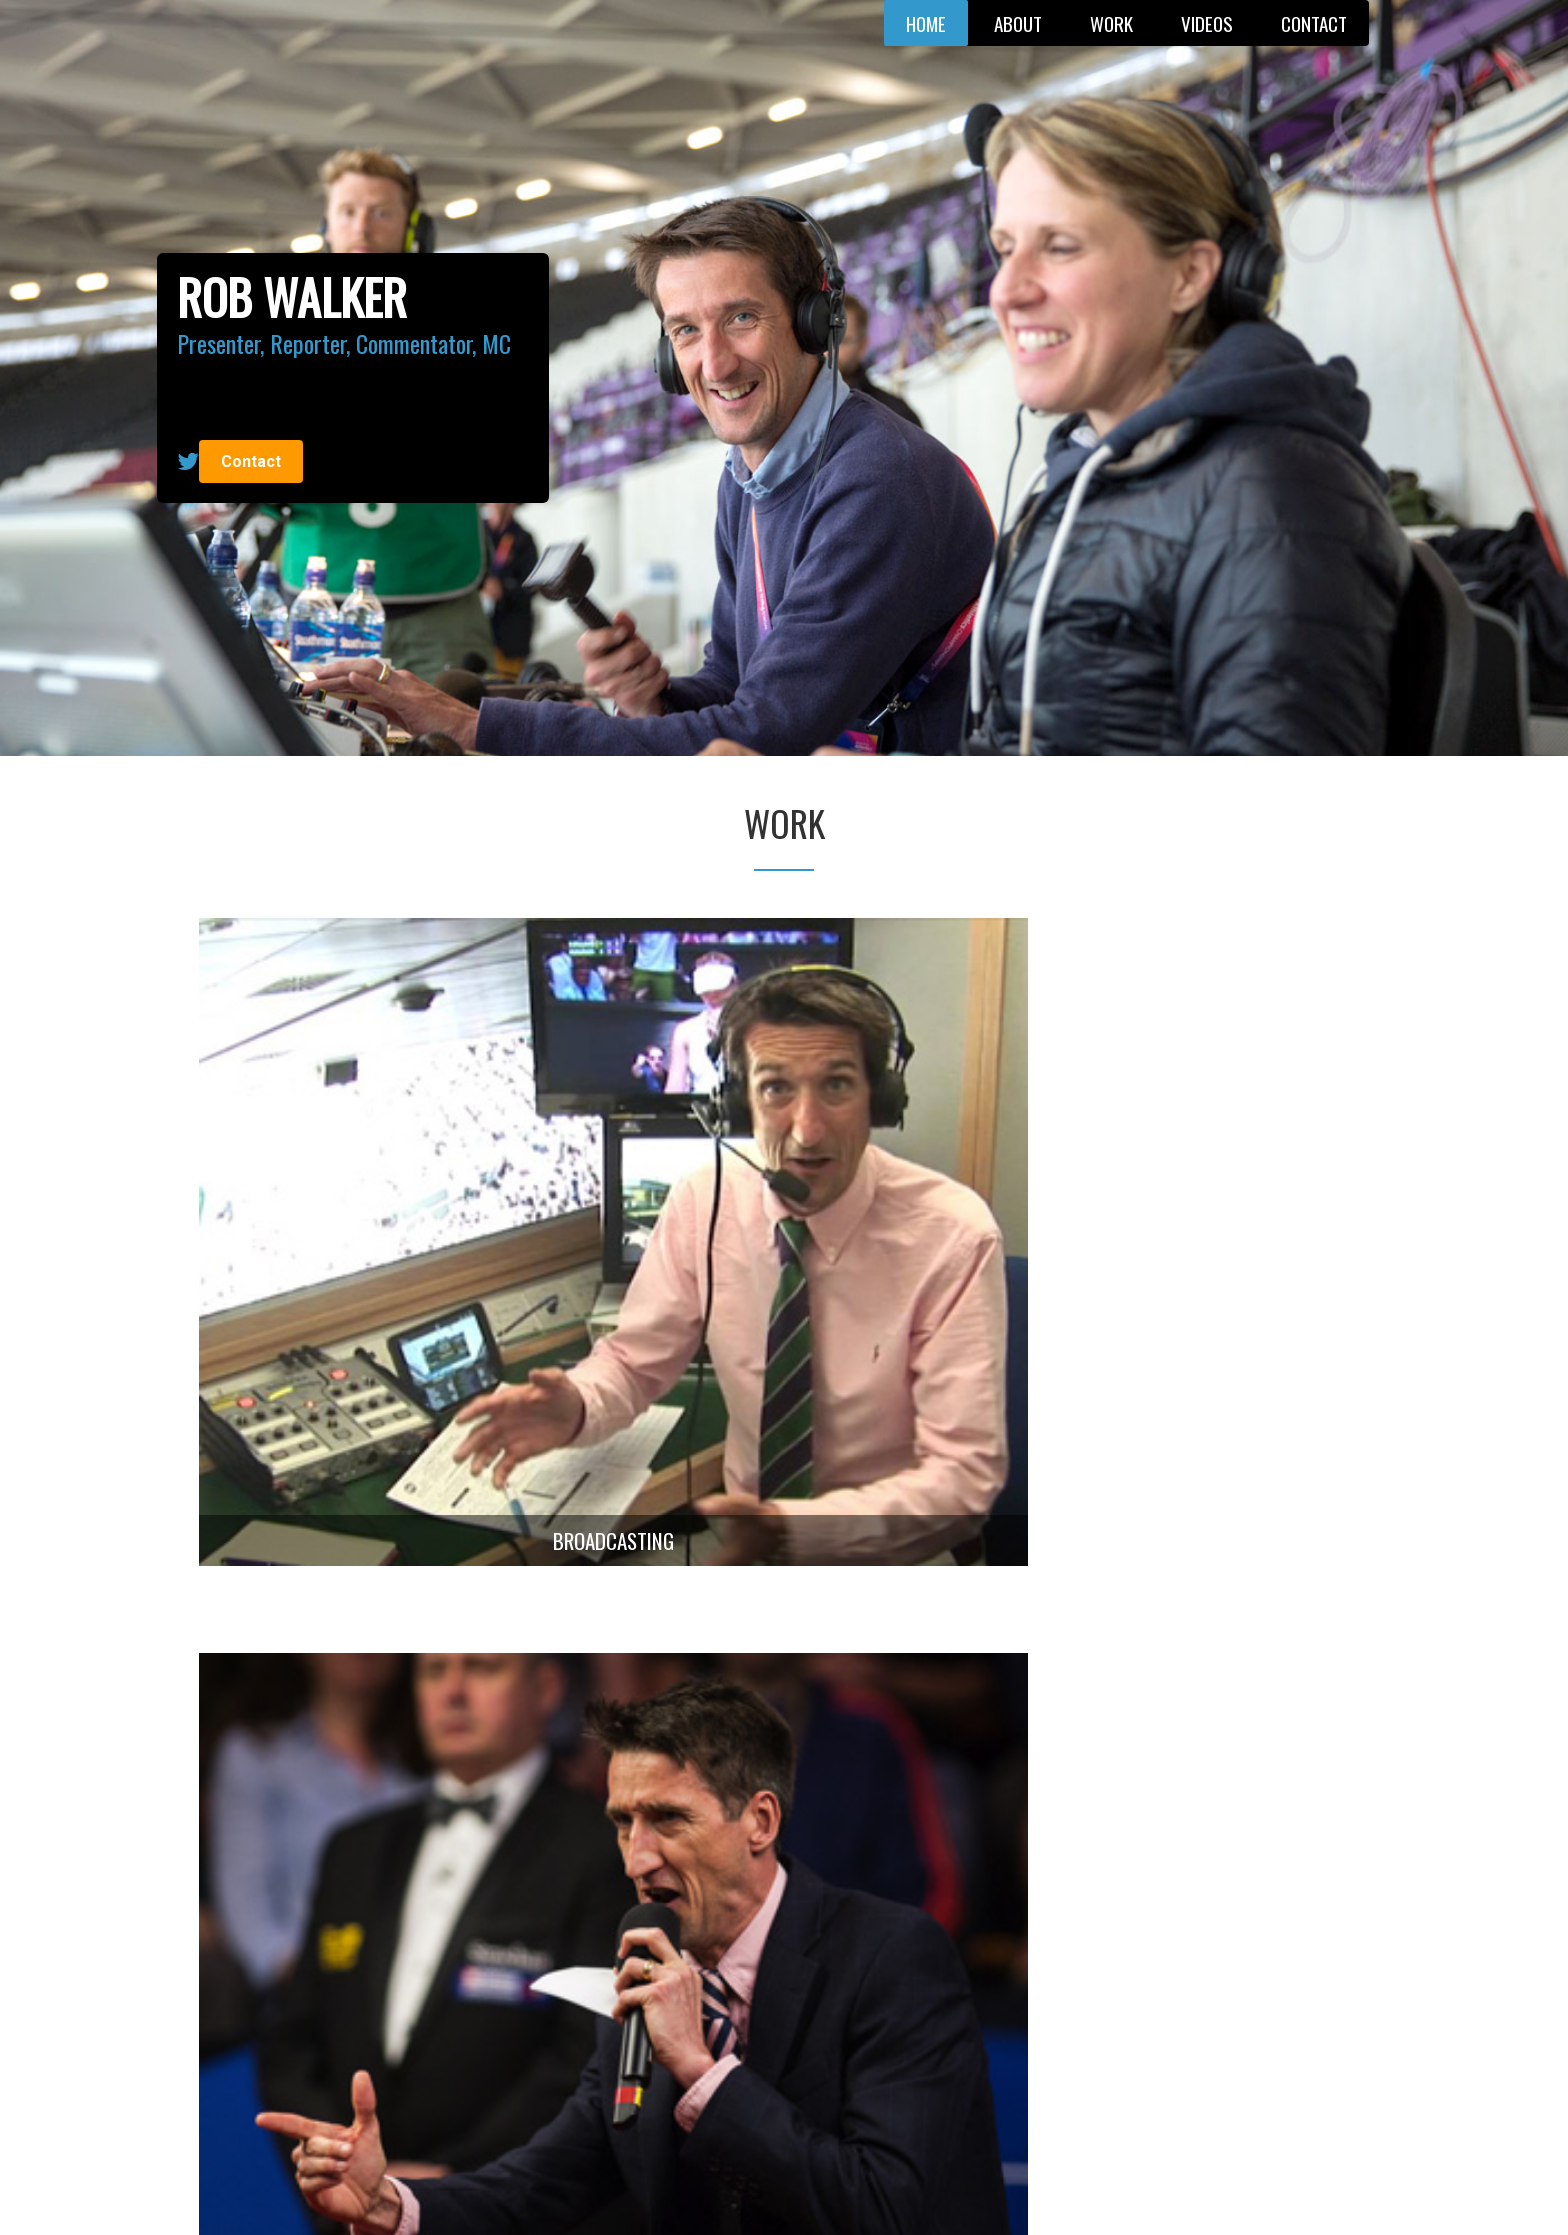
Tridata (975, 2193)
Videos (1207, 23)
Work (1111, 23)
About (1018, 23)
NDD (1014, 2193)
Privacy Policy (871, 2193)
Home (926, 23)
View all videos (777, 1786)
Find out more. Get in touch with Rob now (784, 2089)
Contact (1314, 23)
